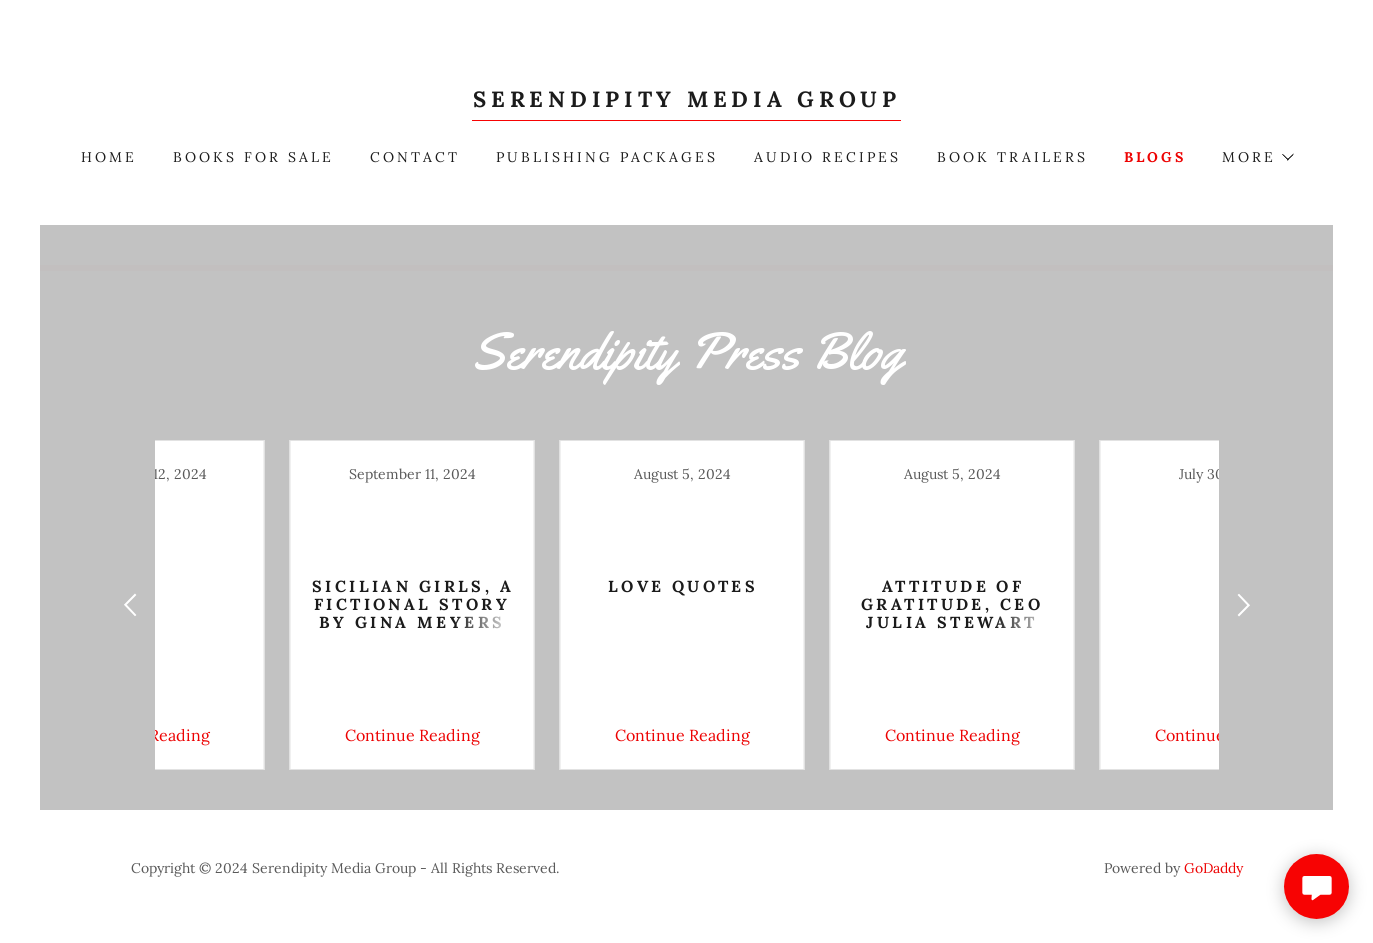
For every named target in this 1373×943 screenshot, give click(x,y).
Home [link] (109, 157)
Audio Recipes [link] (827, 157)
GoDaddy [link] (1213, 868)
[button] (1257, 157)
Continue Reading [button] (281, 735)
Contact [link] (415, 157)
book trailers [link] (1012, 157)
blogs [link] (1155, 157)
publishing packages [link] (607, 157)
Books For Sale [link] (253, 157)
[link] (686, 101)
